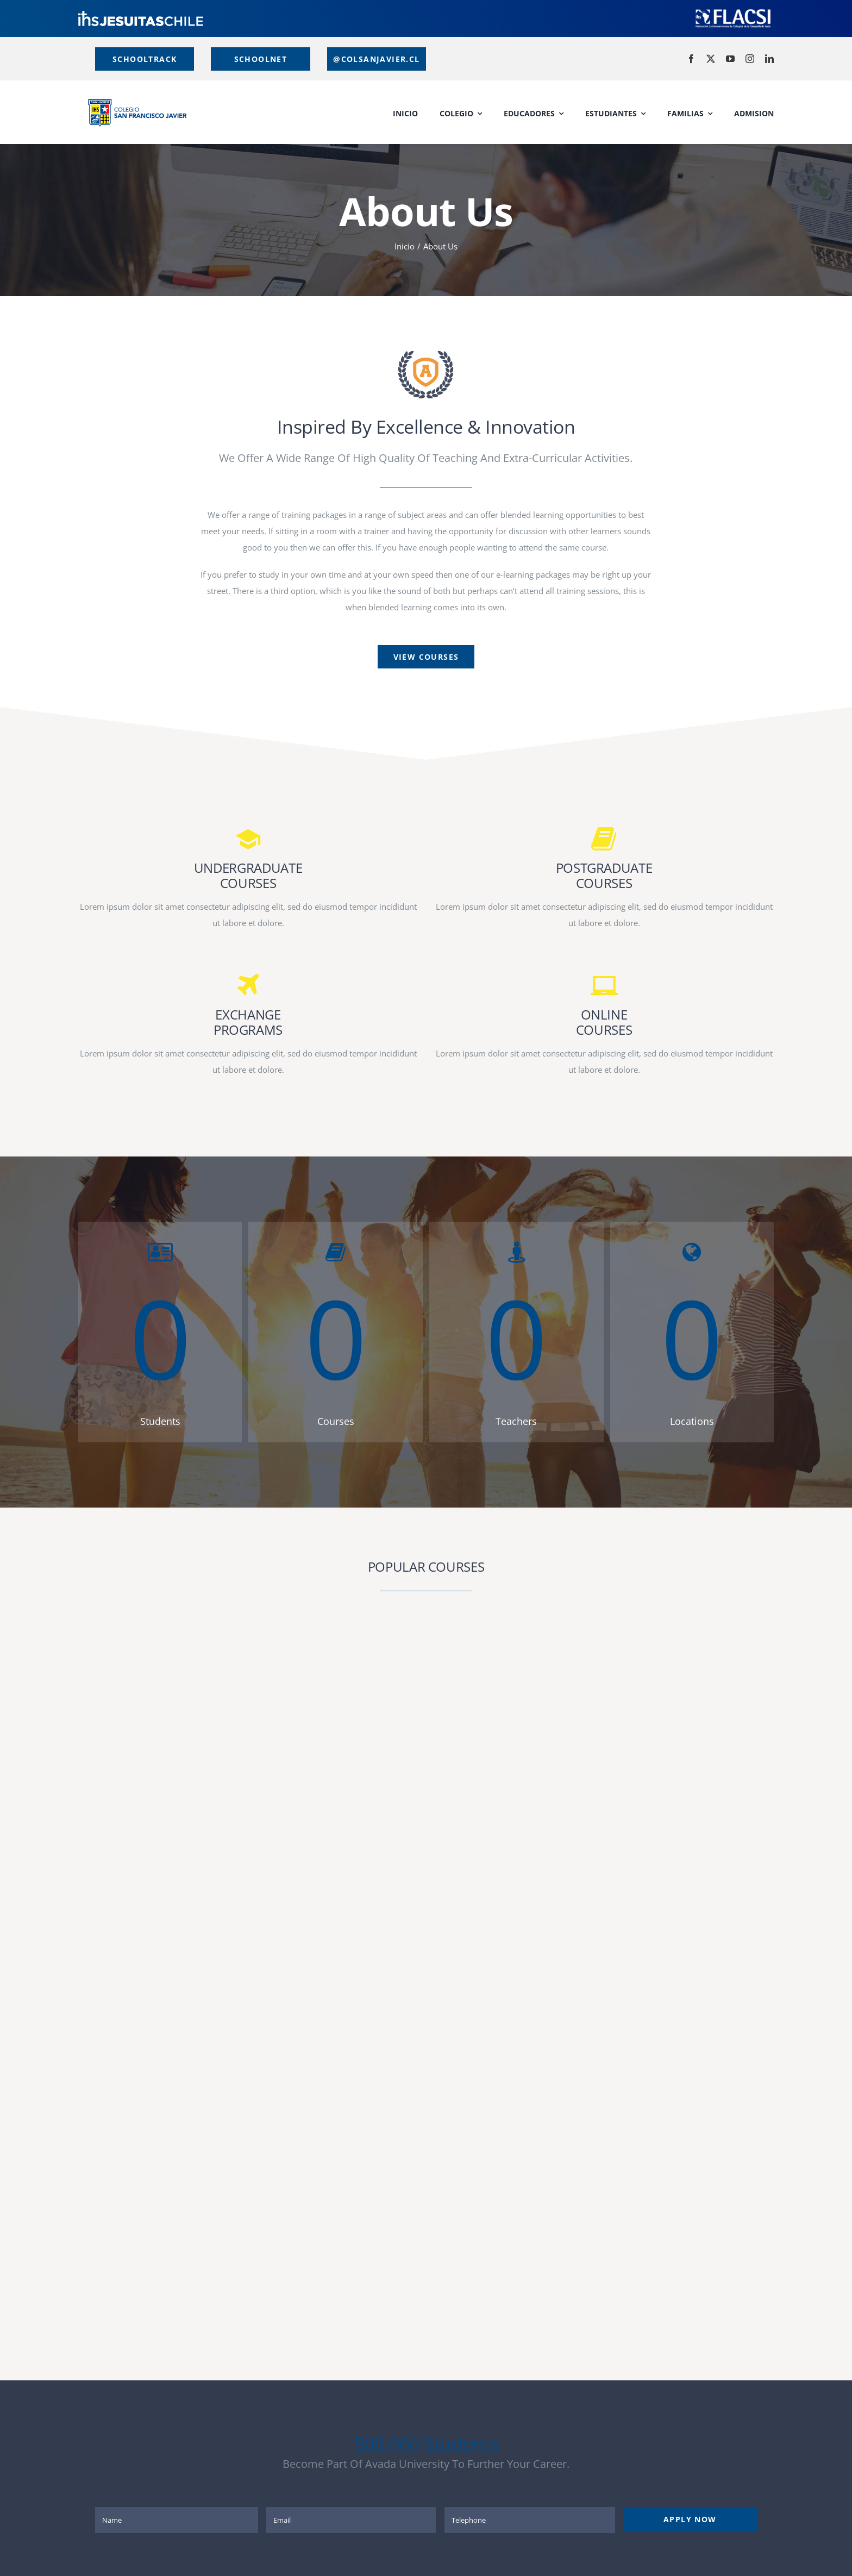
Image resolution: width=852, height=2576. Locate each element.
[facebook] (691, 58)
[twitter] (710, 58)
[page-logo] (426, 354)
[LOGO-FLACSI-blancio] (733, 10)
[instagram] (750, 58)
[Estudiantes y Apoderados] (260, 59)
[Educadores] (144, 59)
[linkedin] (769, 58)
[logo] (140, 14)
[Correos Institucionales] (376, 59)
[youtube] (730, 58)
